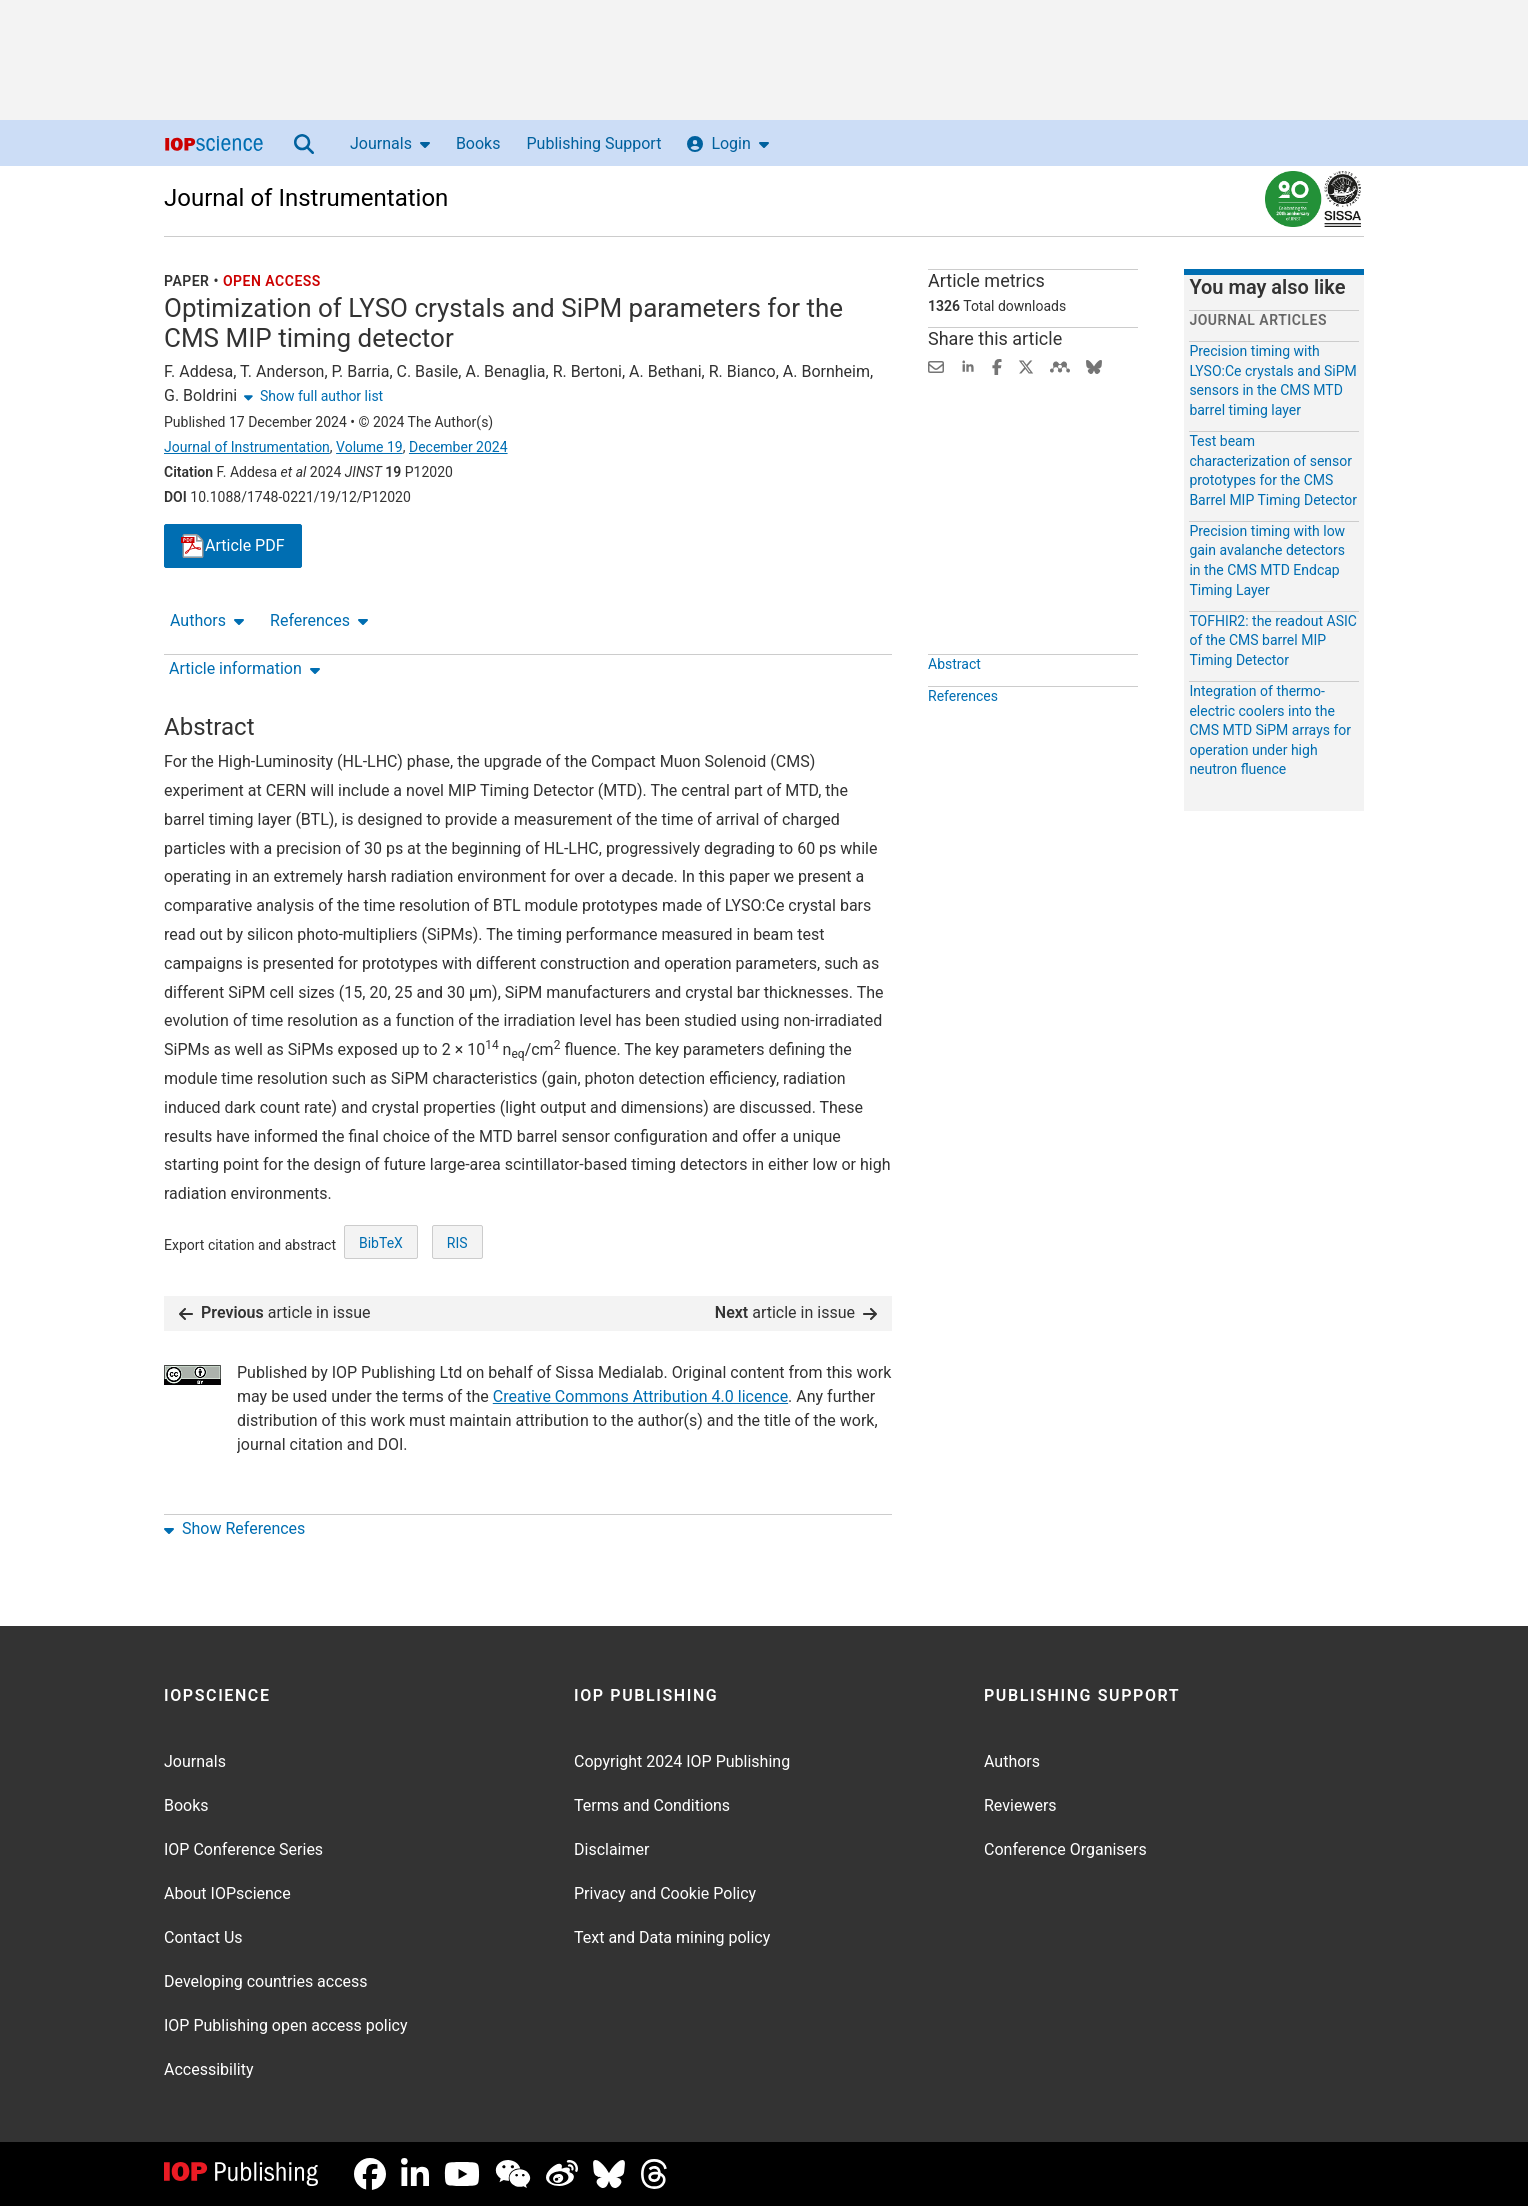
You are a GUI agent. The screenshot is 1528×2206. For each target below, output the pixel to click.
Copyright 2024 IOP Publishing (682, 1761)
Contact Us (203, 1937)
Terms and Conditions (652, 1805)
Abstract (954, 664)
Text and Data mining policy (672, 1937)
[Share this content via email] (936, 365)
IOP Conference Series (243, 1849)
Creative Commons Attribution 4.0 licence (640, 1396)
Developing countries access (266, 1981)
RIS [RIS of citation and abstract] (457, 1243)
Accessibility (209, 2069)
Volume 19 (369, 447)
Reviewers (1020, 1805)
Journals (390, 143)
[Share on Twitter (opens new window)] (1026, 365)
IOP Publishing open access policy (286, 2025)
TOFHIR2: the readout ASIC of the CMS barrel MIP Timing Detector (1273, 640)
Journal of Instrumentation (306, 198)
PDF (233, 546)
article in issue (275, 1312)
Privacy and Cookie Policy (665, 1893)
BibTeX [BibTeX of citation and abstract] (381, 1243)
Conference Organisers (1065, 1849)
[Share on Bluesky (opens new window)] (1094, 365)
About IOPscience (227, 1893)
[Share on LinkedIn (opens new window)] (968, 365)
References (319, 620)
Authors (207, 620)
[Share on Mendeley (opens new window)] (1060, 365)
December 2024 (458, 447)
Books (478, 143)
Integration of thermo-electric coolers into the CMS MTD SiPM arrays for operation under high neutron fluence (1270, 730)
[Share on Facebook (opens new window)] (997, 365)
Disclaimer (611, 1849)
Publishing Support (593, 143)
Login (727, 143)
